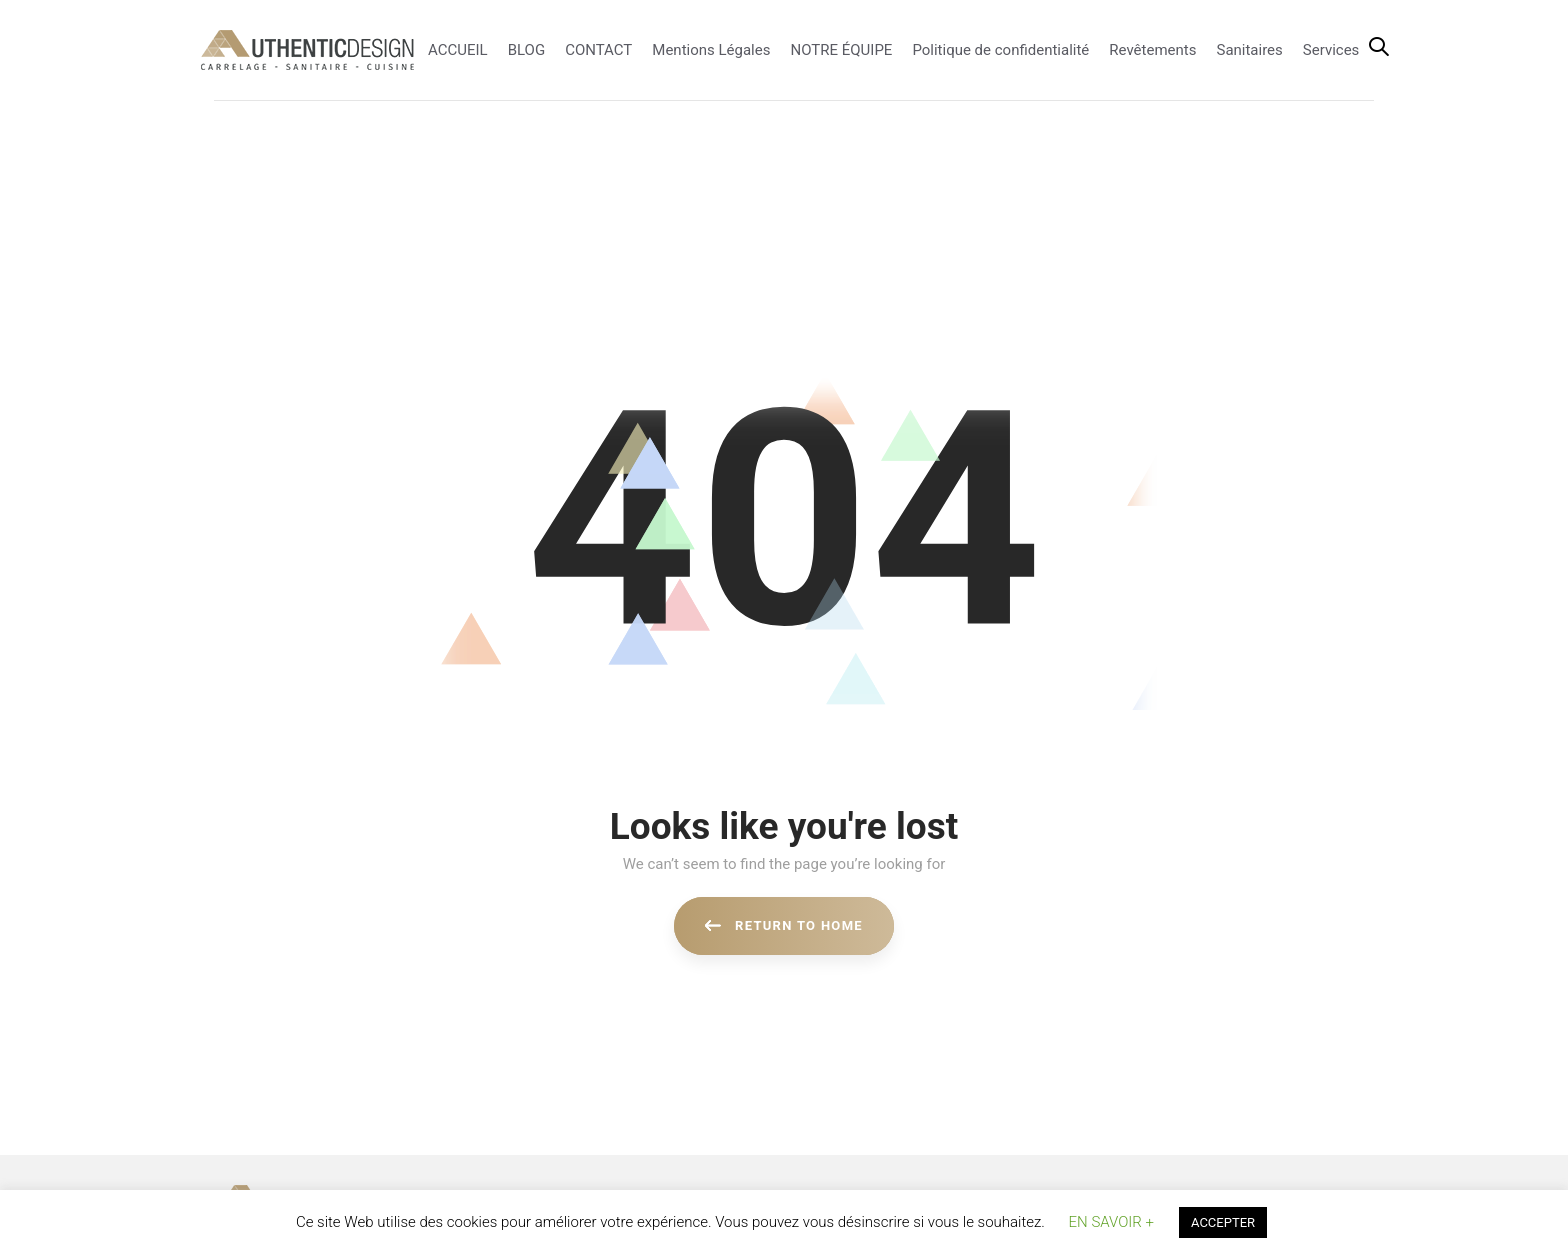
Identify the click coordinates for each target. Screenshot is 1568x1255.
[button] (1379, 48)
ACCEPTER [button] (1223, 1222)
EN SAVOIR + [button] (1111, 1222)
